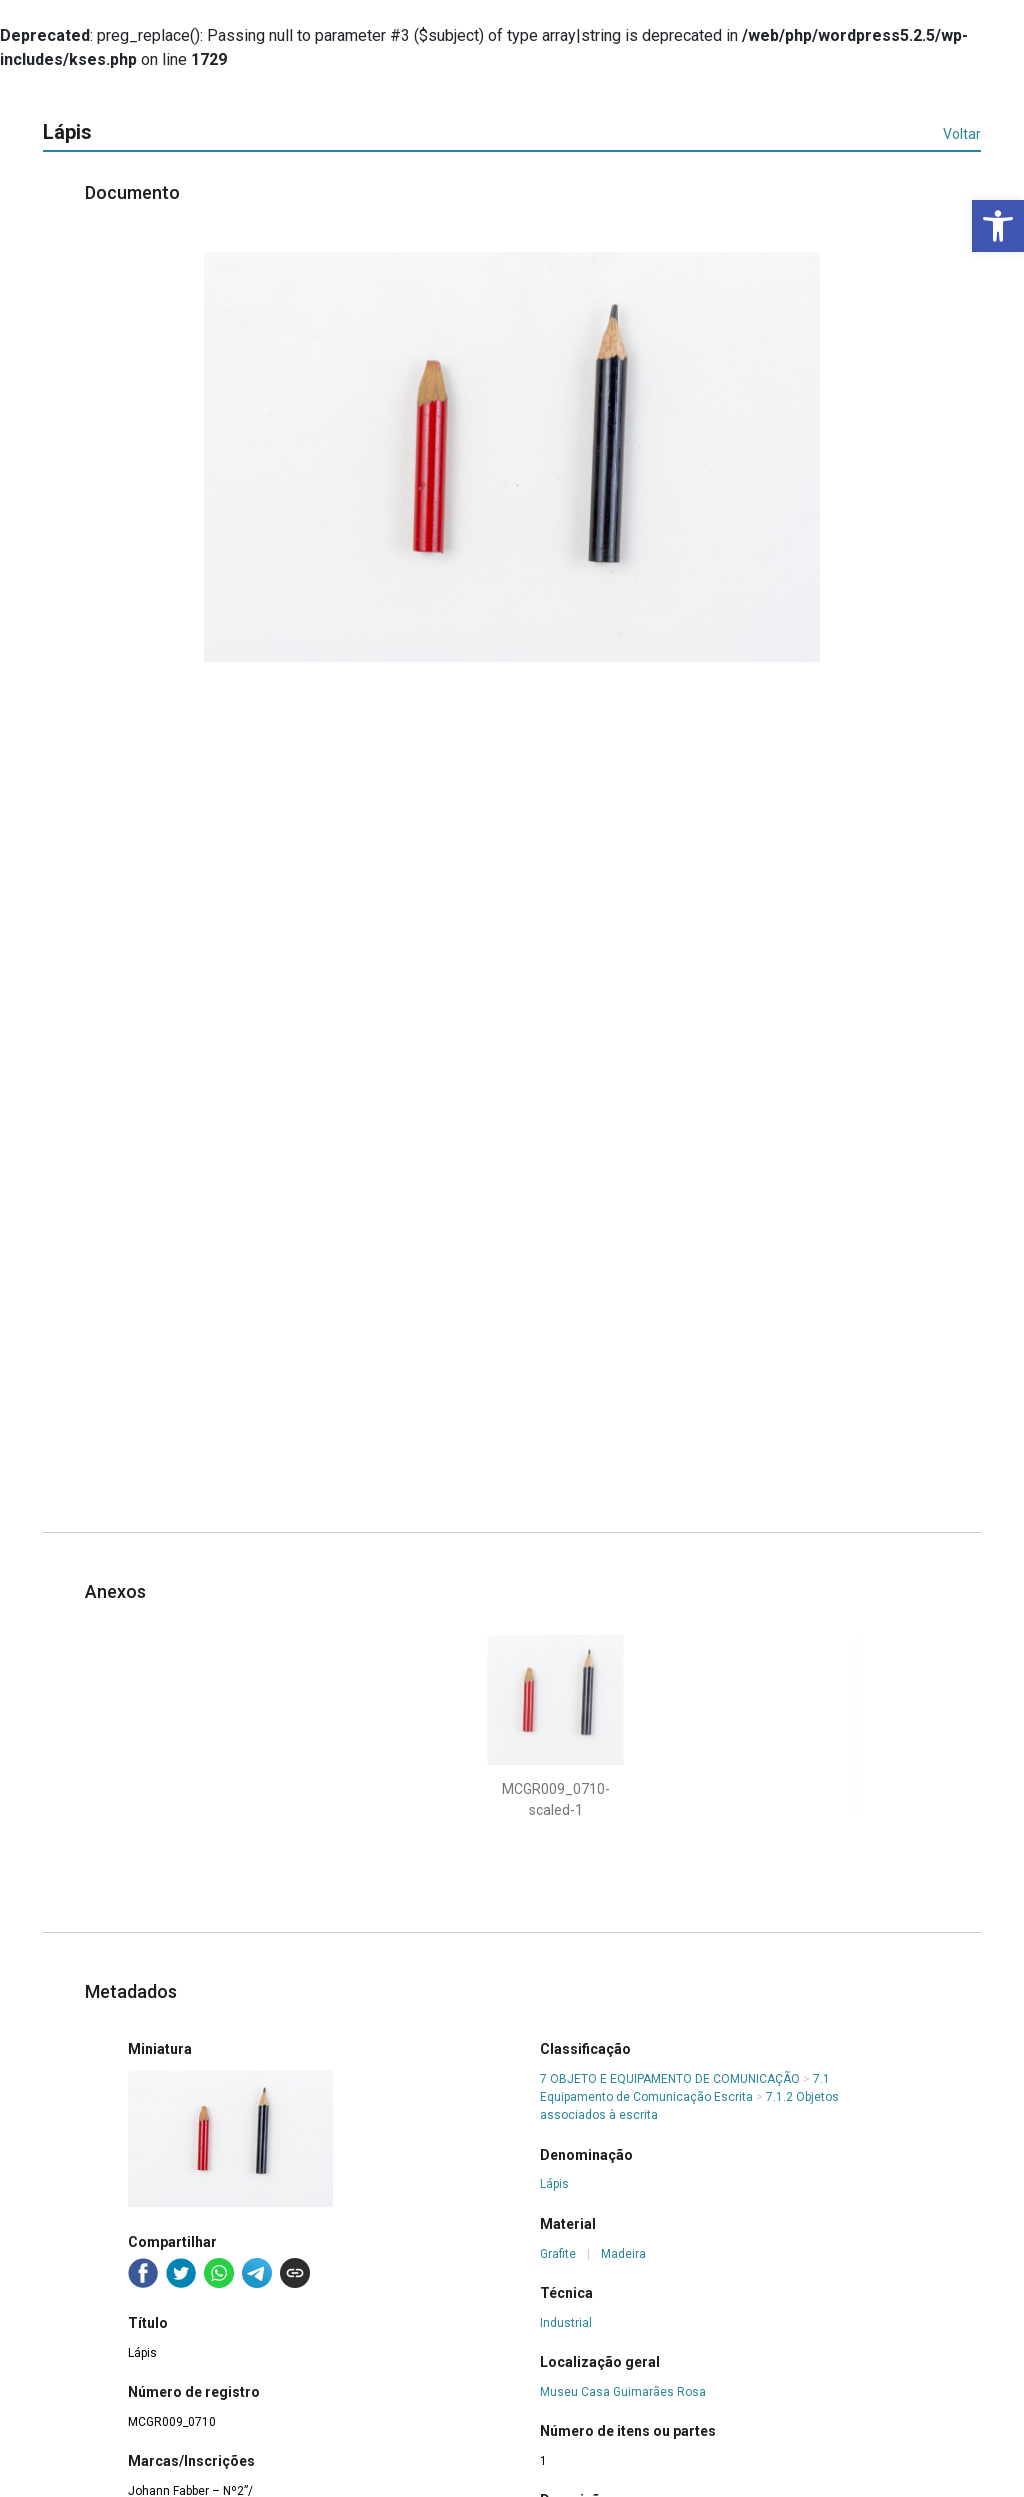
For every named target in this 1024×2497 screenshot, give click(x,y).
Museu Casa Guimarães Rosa (623, 2392)
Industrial (566, 2323)
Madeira (623, 2254)
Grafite (558, 2254)
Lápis (554, 2184)
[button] (998, 226)
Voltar (962, 134)
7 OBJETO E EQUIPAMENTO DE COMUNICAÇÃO (670, 2079)
